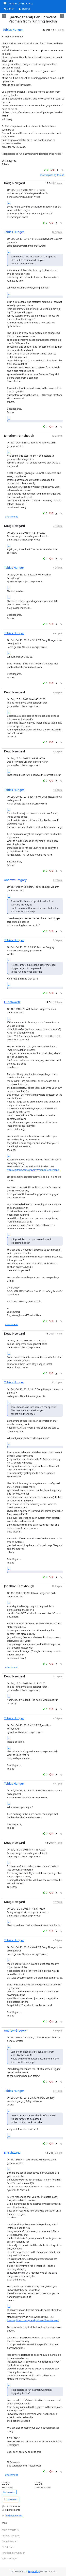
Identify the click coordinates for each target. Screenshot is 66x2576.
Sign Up (25, 8)
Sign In (9, 8)
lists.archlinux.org (21, 3)
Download (10, 2499)
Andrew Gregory (15, 880)
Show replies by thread (52, 174)
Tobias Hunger (13, 30)
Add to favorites (12, 2515)
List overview (9, 2492)
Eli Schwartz (12, 1002)
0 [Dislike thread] (53, 169)
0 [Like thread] (46, 169)
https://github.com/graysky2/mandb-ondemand (33, 1169)
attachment (11, 516)
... (9, 203)
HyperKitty (33, 2571)
